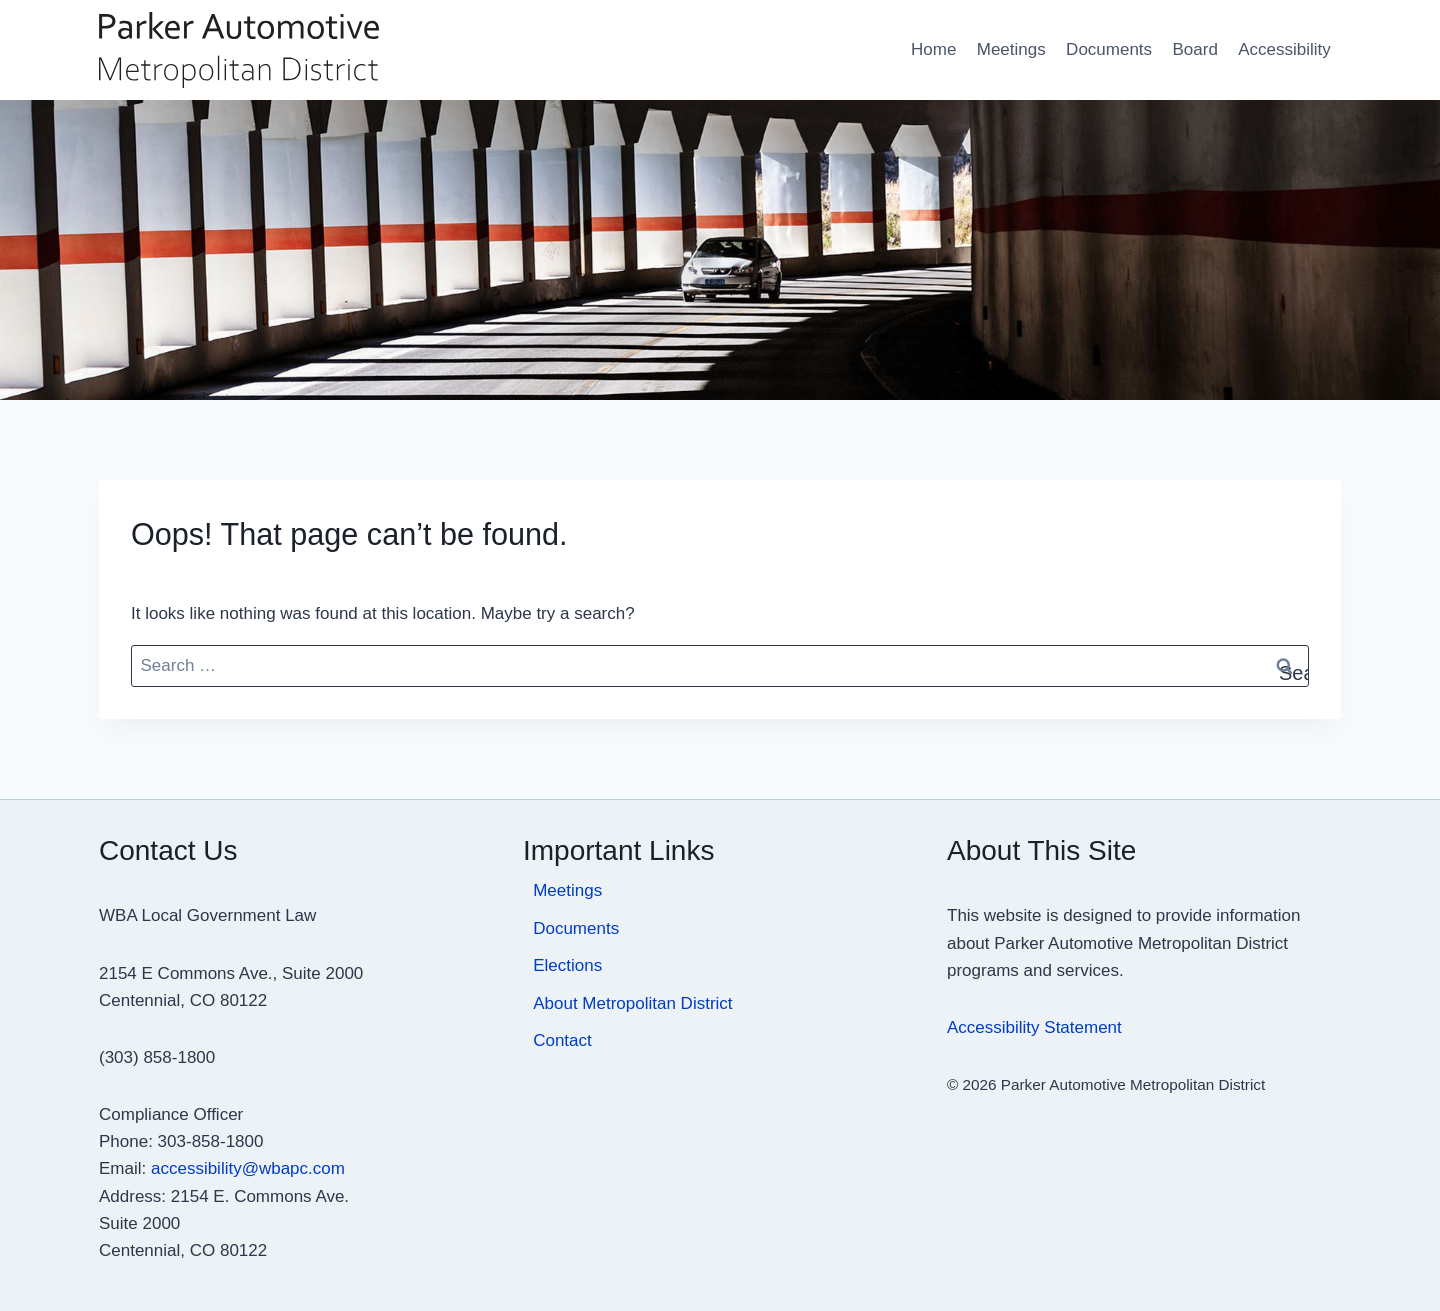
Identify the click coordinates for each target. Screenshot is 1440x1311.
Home (933, 49)
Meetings (1011, 49)
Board (1194, 49)
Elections (567, 965)
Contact (562, 1040)
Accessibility (1284, 49)
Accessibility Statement (1034, 1027)
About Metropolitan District (632, 1003)
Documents (1109, 49)
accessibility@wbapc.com (248, 1168)
